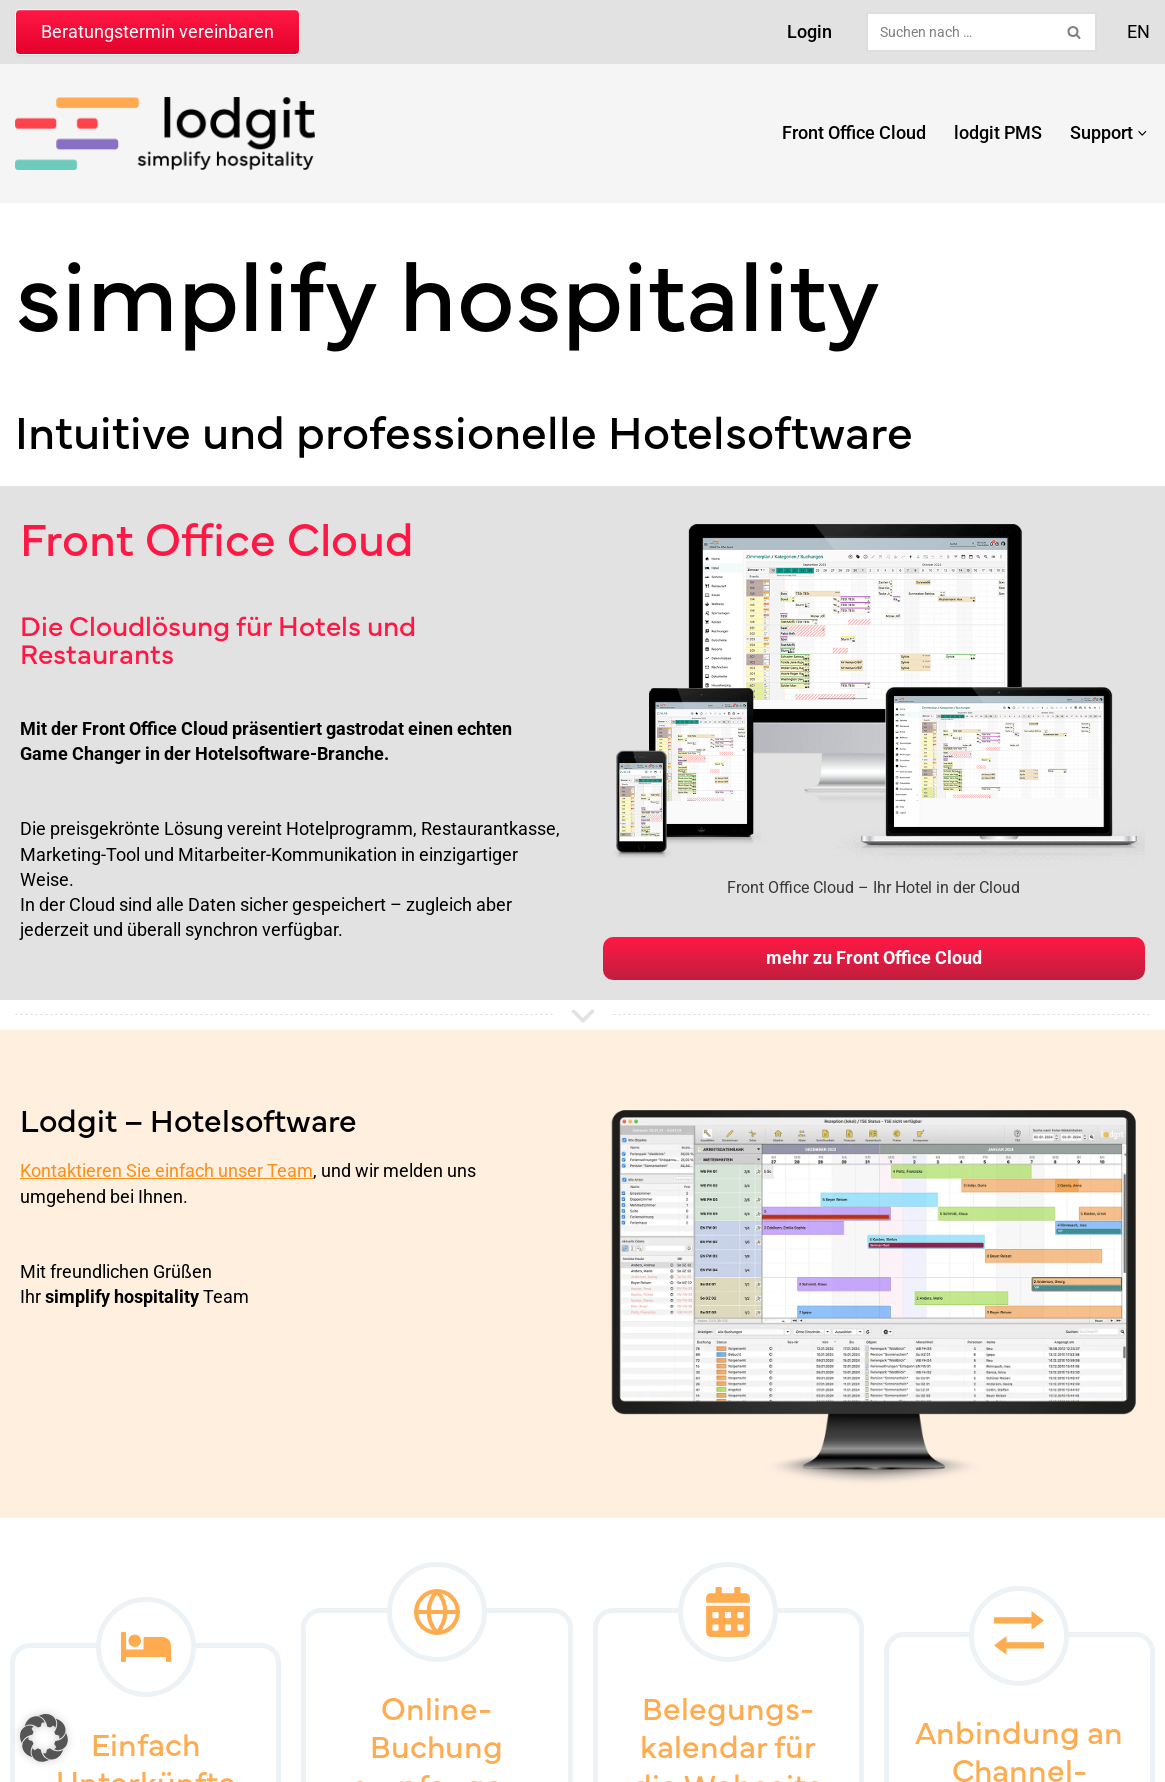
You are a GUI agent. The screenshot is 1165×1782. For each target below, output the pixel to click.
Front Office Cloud (853, 132)
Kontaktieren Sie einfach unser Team (166, 1170)
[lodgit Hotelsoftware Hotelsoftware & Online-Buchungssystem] (165, 133)
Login (809, 31)
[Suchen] (959, 32)
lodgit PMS (997, 132)
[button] (1141, 133)
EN (1138, 31)
